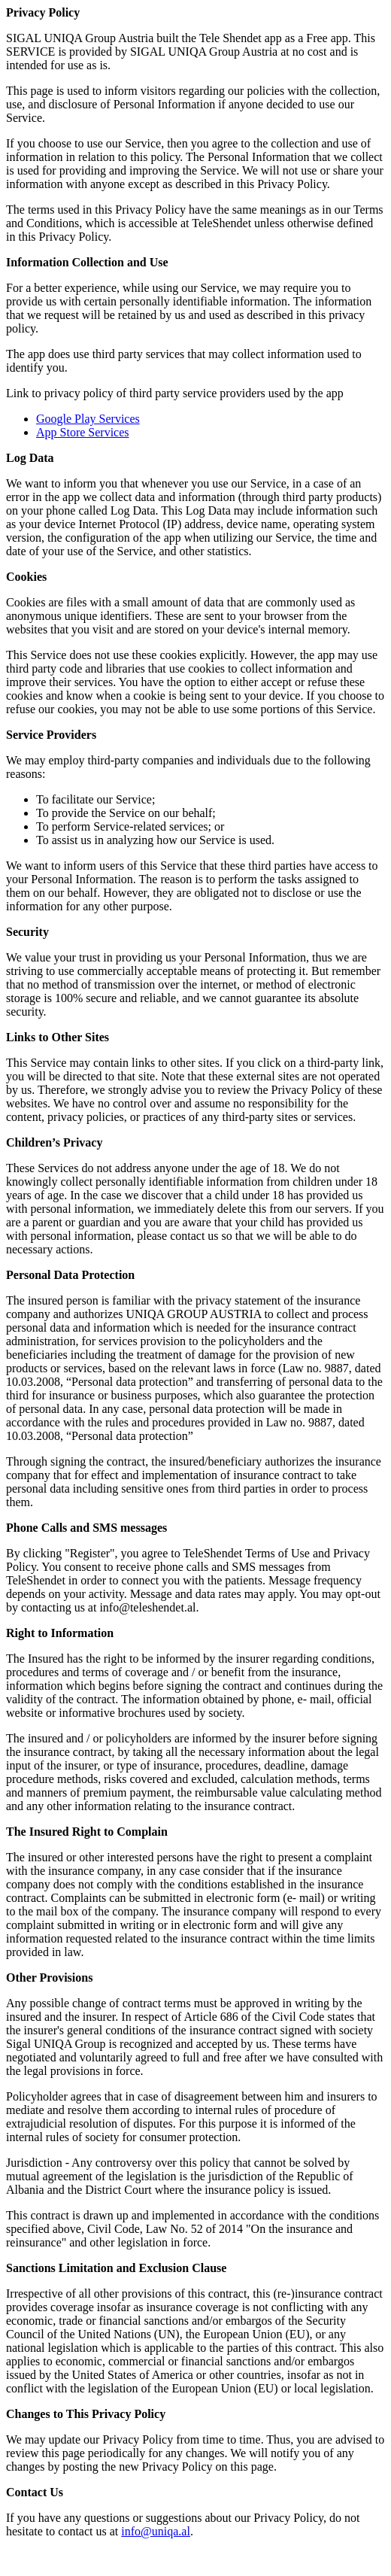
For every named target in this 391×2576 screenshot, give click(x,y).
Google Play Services (88, 418)
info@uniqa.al (155, 2531)
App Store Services (82, 432)
